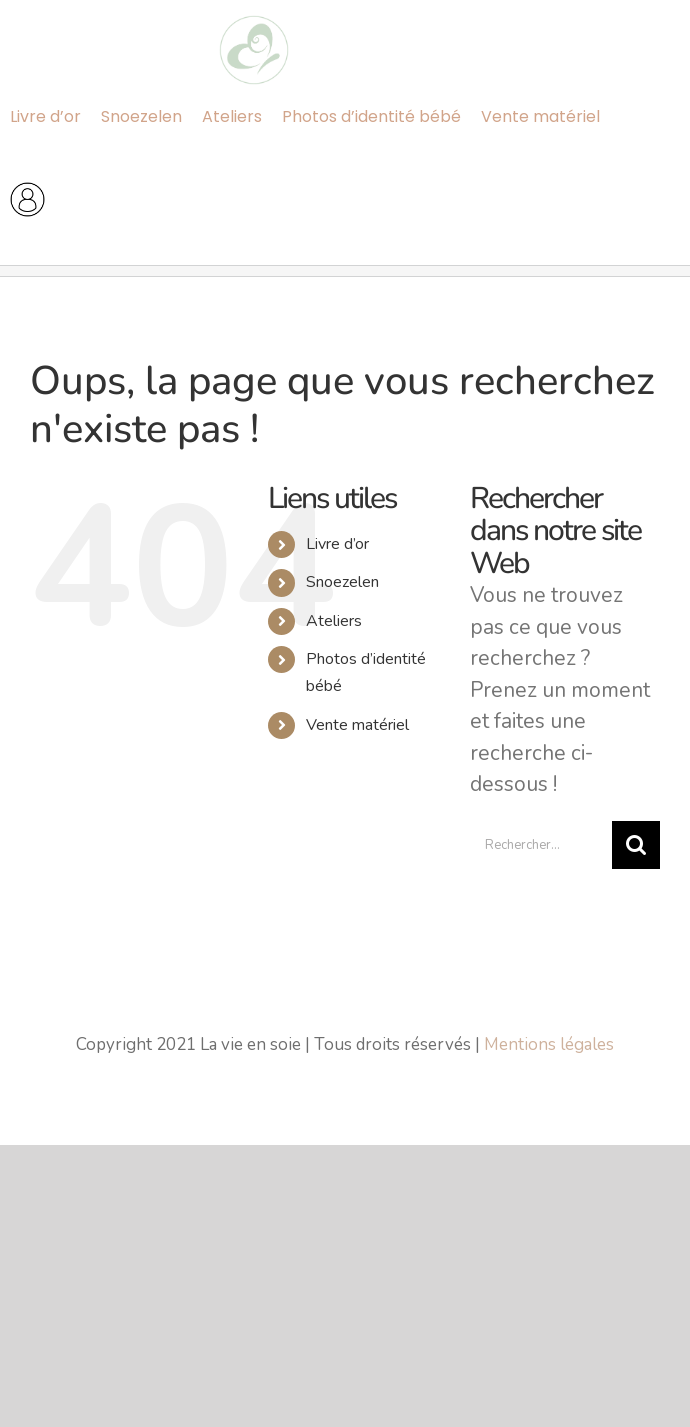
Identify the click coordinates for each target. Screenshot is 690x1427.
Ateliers (334, 621)
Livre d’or (337, 544)
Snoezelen (342, 582)
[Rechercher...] (541, 845)
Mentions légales (549, 1044)
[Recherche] (636, 845)
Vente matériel (357, 725)
